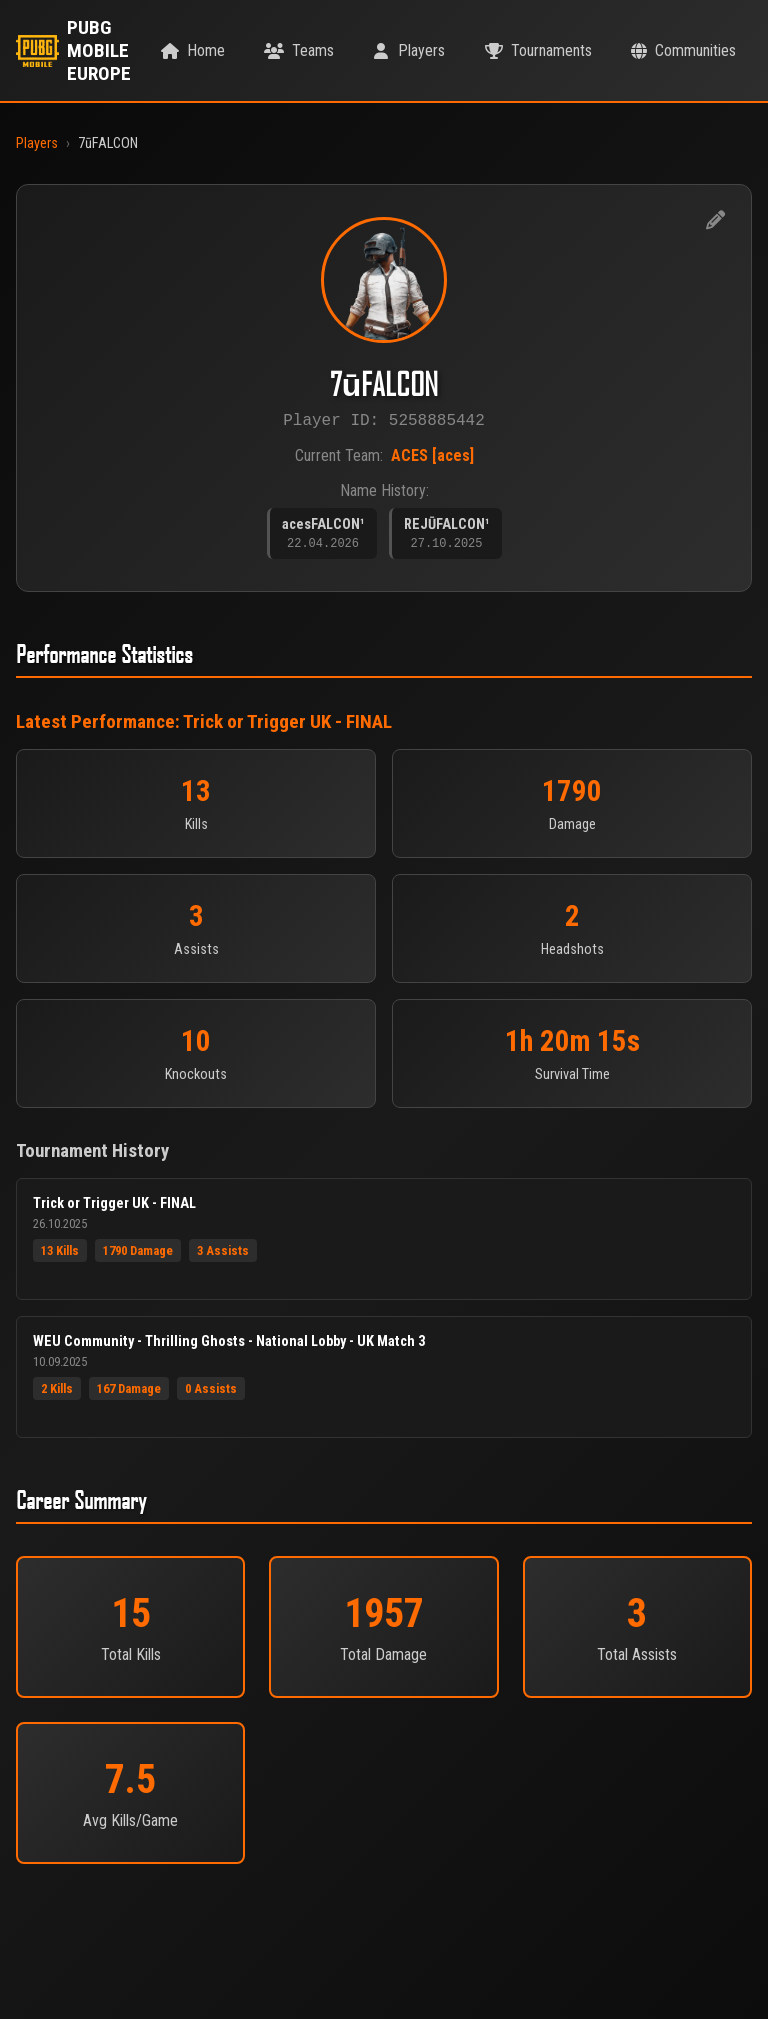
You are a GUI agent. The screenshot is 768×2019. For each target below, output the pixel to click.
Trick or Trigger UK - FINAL (287, 728)
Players (37, 143)
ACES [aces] (432, 459)
